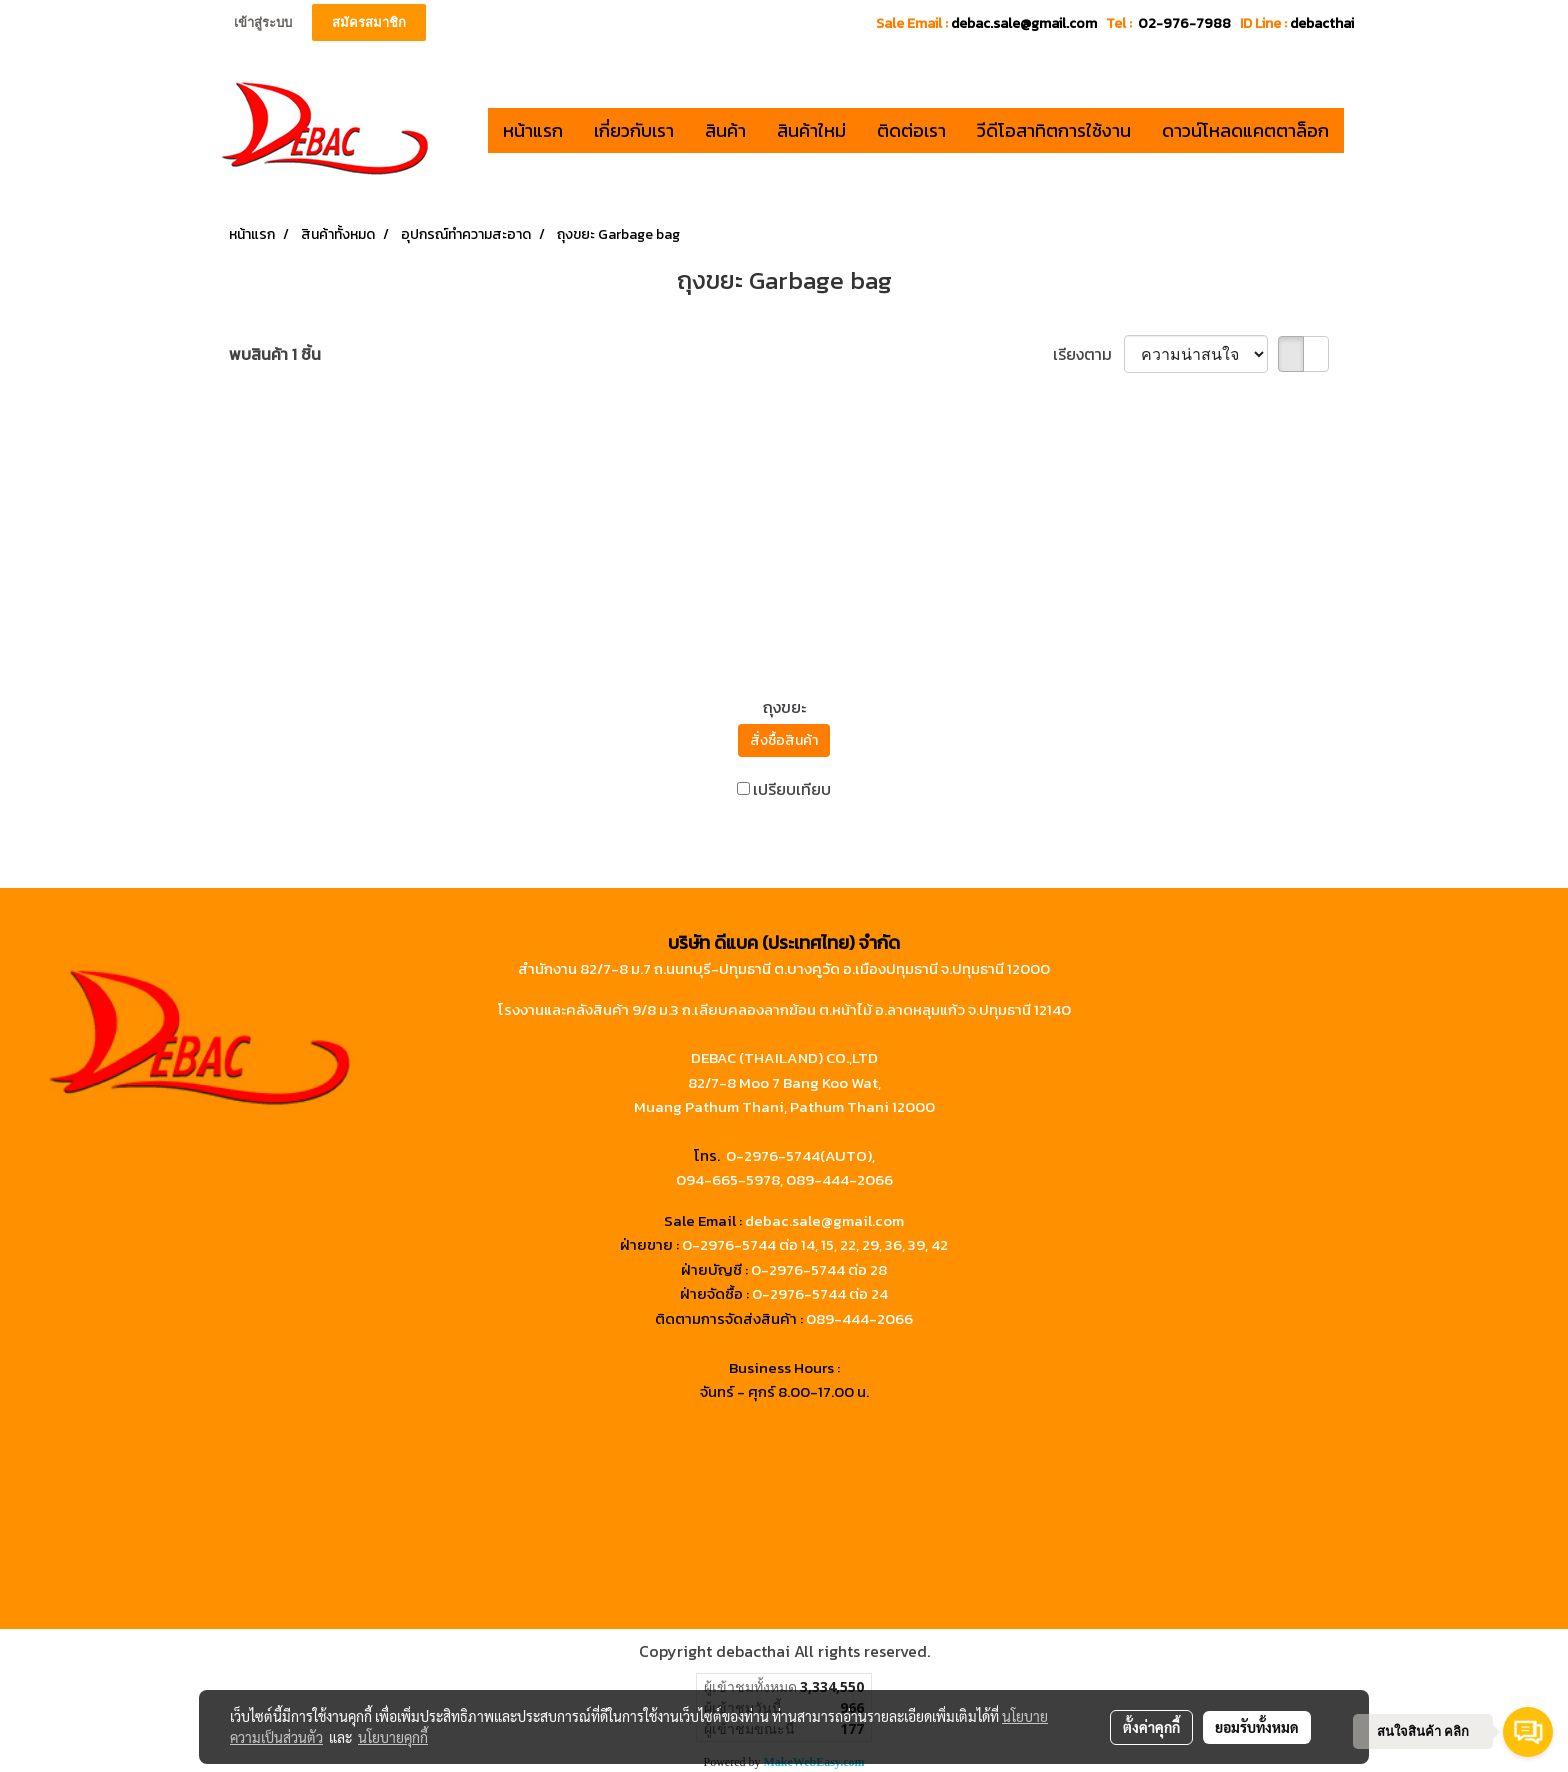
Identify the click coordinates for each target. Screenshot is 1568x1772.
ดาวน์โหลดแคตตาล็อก (1245, 130)
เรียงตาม (1088, 354)
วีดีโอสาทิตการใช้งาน (1054, 130)
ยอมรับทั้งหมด (1257, 1727)
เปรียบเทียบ (792, 789)
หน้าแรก (533, 130)
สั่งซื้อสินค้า (784, 740)
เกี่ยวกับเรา (634, 130)
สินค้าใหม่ (811, 130)
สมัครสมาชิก (369, 22)
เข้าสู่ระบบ (263, 22)
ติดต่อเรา (911, 130)
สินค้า (725, 130)
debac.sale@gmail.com (824, 1220)
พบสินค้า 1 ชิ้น (275, 354)
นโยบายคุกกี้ (393, 1737)
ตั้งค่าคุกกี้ (1151, 1727)
